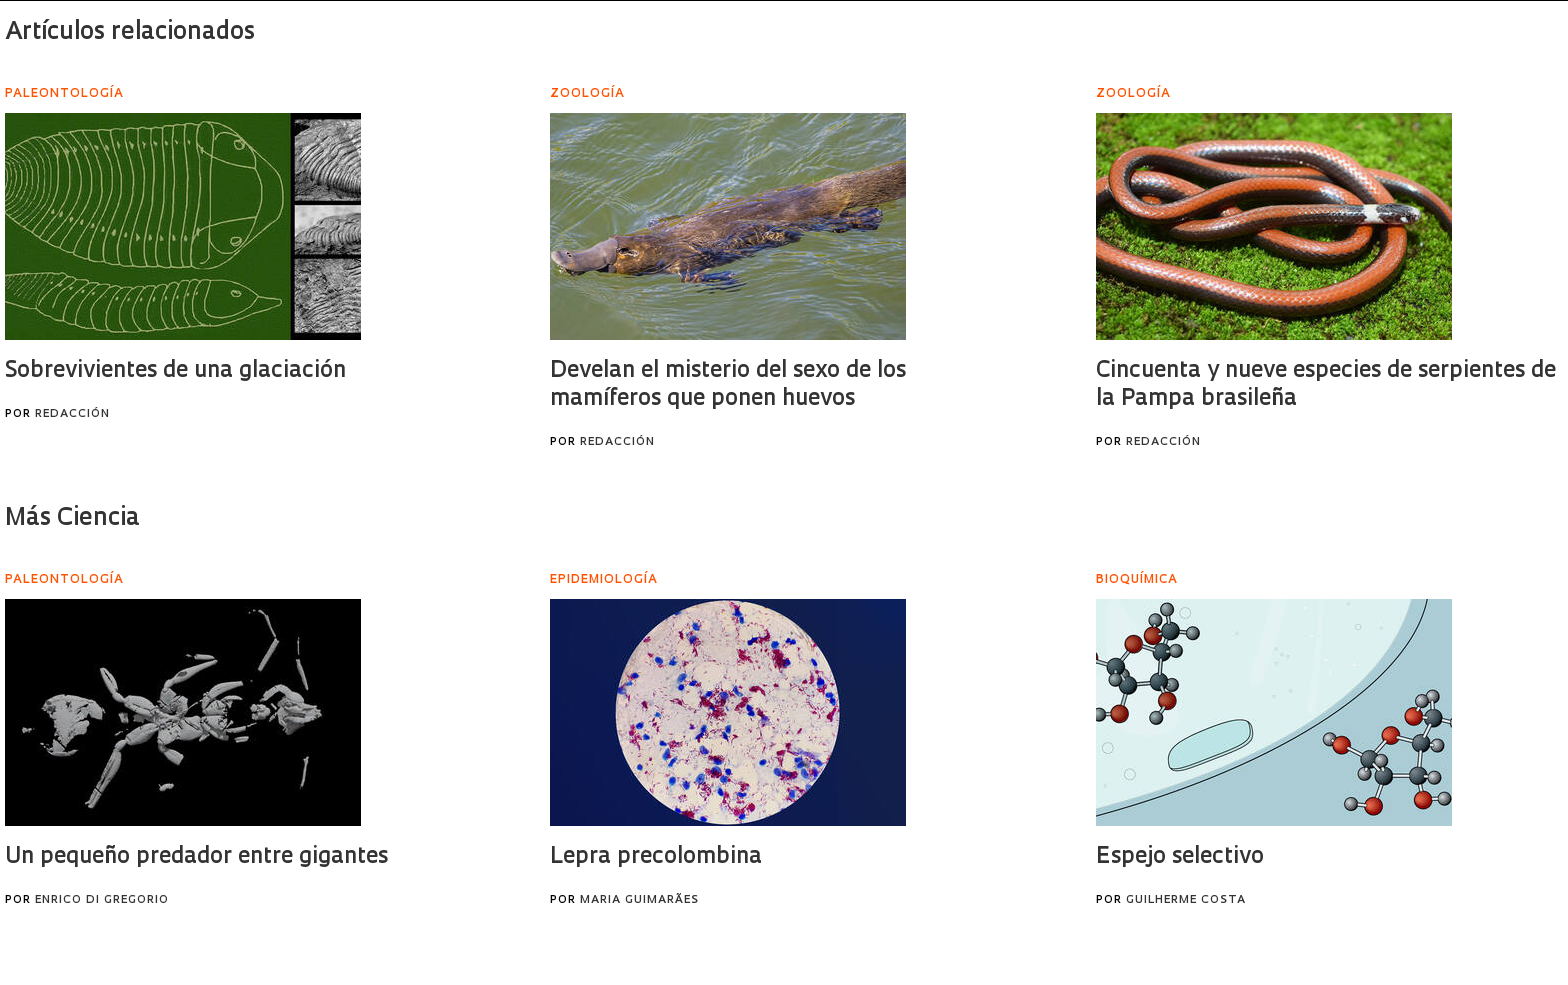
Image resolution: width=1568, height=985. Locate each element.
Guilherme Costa (1186, 900)
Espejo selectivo (1180, 857)
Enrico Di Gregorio (102, 900)
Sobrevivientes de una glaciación (175, 371)
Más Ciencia (72, 519)
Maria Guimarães (639, 900)
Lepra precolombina (656, 857)
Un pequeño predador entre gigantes (196, 857)
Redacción (72, 414)
